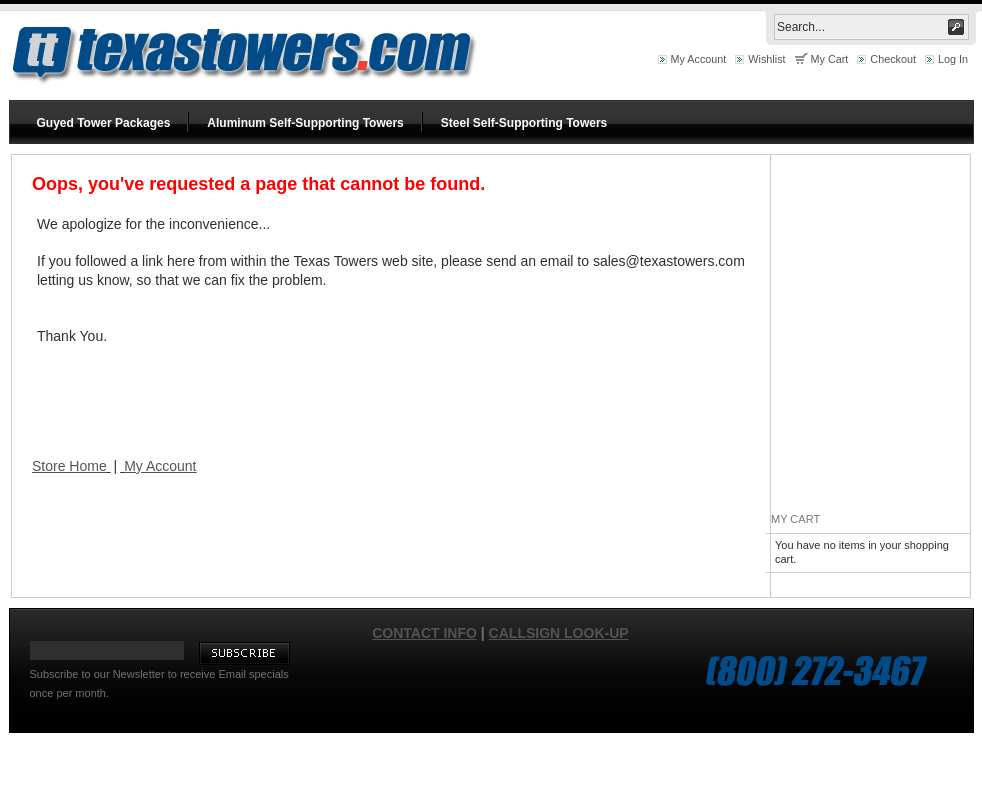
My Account (699, 59)
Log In (953, 59)
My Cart (830, 59)
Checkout (893, 59)
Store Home (69, 466)
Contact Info (424, 633)
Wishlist (766, 59)
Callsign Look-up (559, 633)
